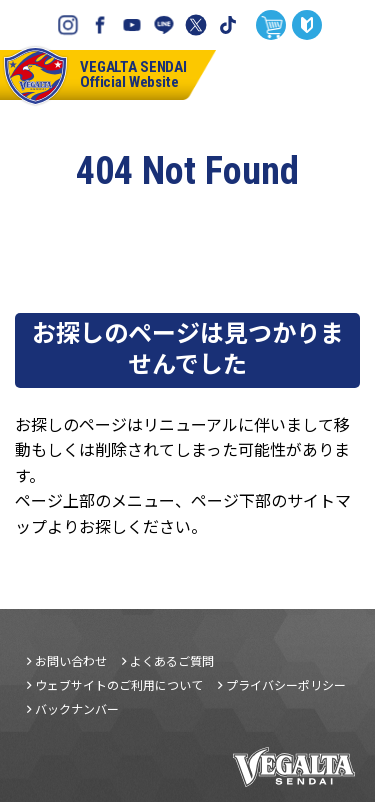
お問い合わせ (71, 661)
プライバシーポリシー (286, 685)
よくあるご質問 (172, 661)
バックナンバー (77, 709)
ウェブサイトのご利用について (119, 685)
